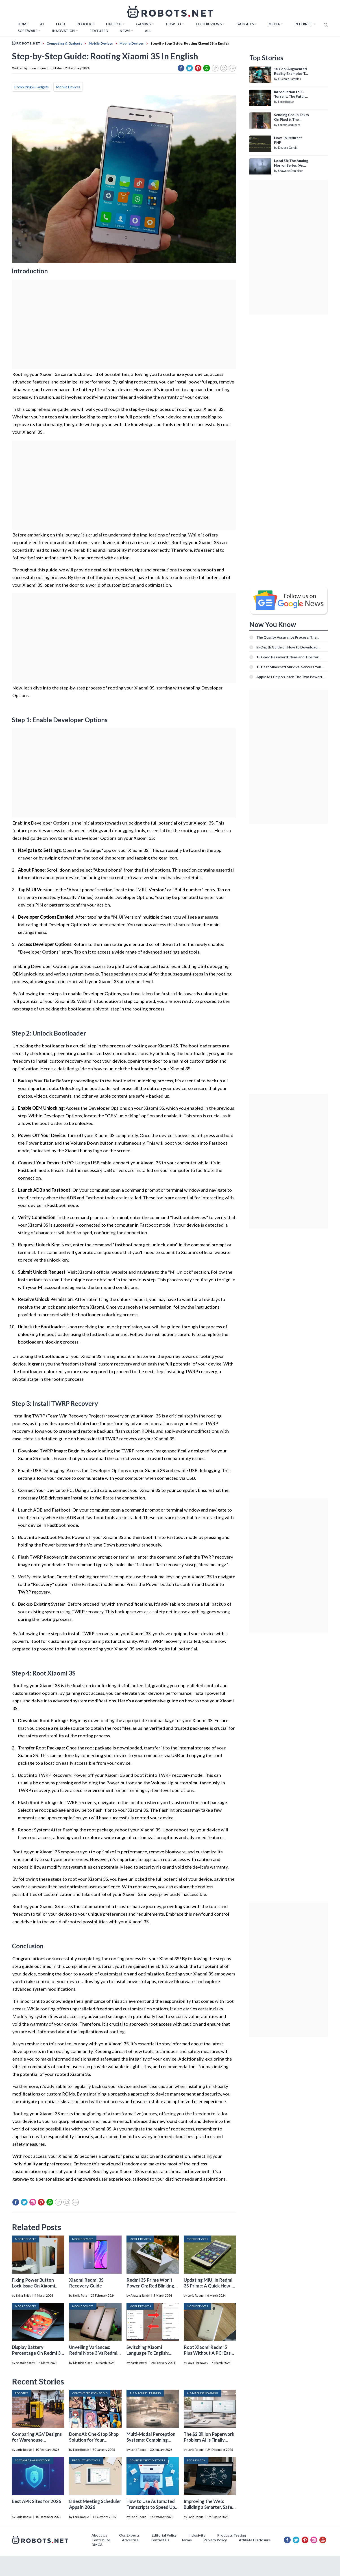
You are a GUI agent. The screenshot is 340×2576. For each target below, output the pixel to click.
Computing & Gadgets (31, 87)
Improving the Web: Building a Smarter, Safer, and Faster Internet (209, 2507)
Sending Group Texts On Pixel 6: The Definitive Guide (291, 117)
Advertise (130, 2540)
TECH (60, 24)
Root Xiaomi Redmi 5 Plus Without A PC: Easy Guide (208, 2352)
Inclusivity (197, 2535)
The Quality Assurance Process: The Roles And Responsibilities (286, 637)
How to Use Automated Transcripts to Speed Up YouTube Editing (150, 2507)
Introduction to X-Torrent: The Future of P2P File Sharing (290, 94)
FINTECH (114, 24)
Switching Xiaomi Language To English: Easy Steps (147, 2352)
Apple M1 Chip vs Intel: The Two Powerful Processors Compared (290, 676)
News (125, 31)
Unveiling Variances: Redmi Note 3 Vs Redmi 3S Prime (93, 2352)
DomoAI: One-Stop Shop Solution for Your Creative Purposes (94, 2439)
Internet (303, 24)
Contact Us (159, 2540)
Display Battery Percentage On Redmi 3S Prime (37, 2352)
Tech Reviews (209, 24)
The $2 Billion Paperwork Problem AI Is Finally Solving (209, 2439)
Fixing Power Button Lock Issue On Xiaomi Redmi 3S (33, 2285)
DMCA (97, 2544)
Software (27, 31)
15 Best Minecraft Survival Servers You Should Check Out (288, 667)
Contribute (101, 2540)
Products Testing (231, 2535)
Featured (98, 31)
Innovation (63, 31)
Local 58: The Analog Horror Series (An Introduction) (291, 163)
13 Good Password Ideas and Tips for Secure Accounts (287, 657)
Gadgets (245, 24)
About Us (99, 2535)
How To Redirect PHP (288, 140)
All (148, 31)
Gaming (143, 24)
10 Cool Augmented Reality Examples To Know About (290, 71)
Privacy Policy (215, 2540)
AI (42, 24)
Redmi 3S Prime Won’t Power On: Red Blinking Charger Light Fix (150, 2285)
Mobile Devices (68, 87)
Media (274, 24)
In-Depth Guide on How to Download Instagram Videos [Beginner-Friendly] (287, 647)
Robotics (85, 24)
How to (173, 24)
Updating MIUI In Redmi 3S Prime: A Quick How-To (208, 2285)
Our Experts (129, 2535)
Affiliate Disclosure (255, 2540)
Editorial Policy (164, 2535)
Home (23, 24)
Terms (186, 2540)
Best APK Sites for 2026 (36, 2501)
